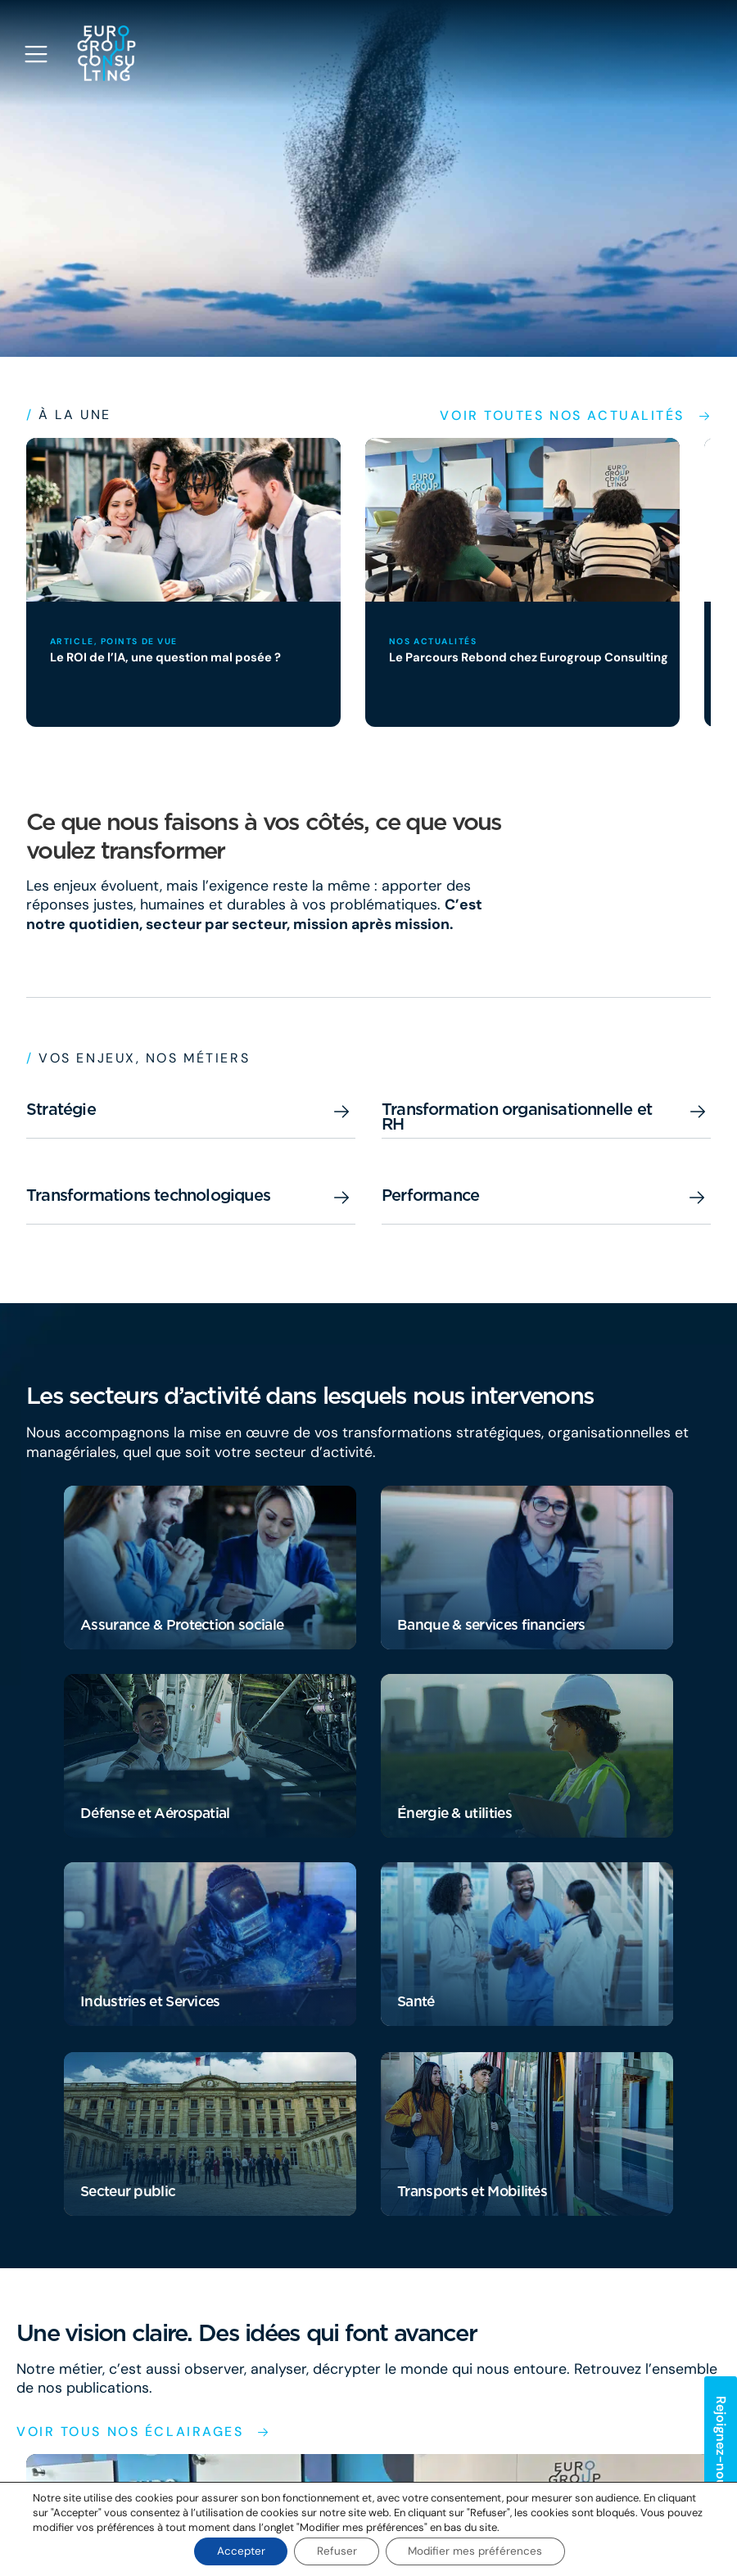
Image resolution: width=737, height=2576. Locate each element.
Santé (416, 2001)
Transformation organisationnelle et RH (517, 1116)
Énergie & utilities (454, 1813)
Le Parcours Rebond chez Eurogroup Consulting (531, 657)
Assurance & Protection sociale (181, 1625)
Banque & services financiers (490, 1625)
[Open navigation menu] (36, 54)
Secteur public (127, 2191)
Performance (430, 1195)
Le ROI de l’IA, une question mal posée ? (169, 657)
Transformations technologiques (148, 1195)
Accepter (235, 2550)
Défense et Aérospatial (154, 1813)
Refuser (336, 2550)
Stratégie (61, 1109)
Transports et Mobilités (472, 2191)
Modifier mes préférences (480, 2550)
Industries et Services (149, 2001)
